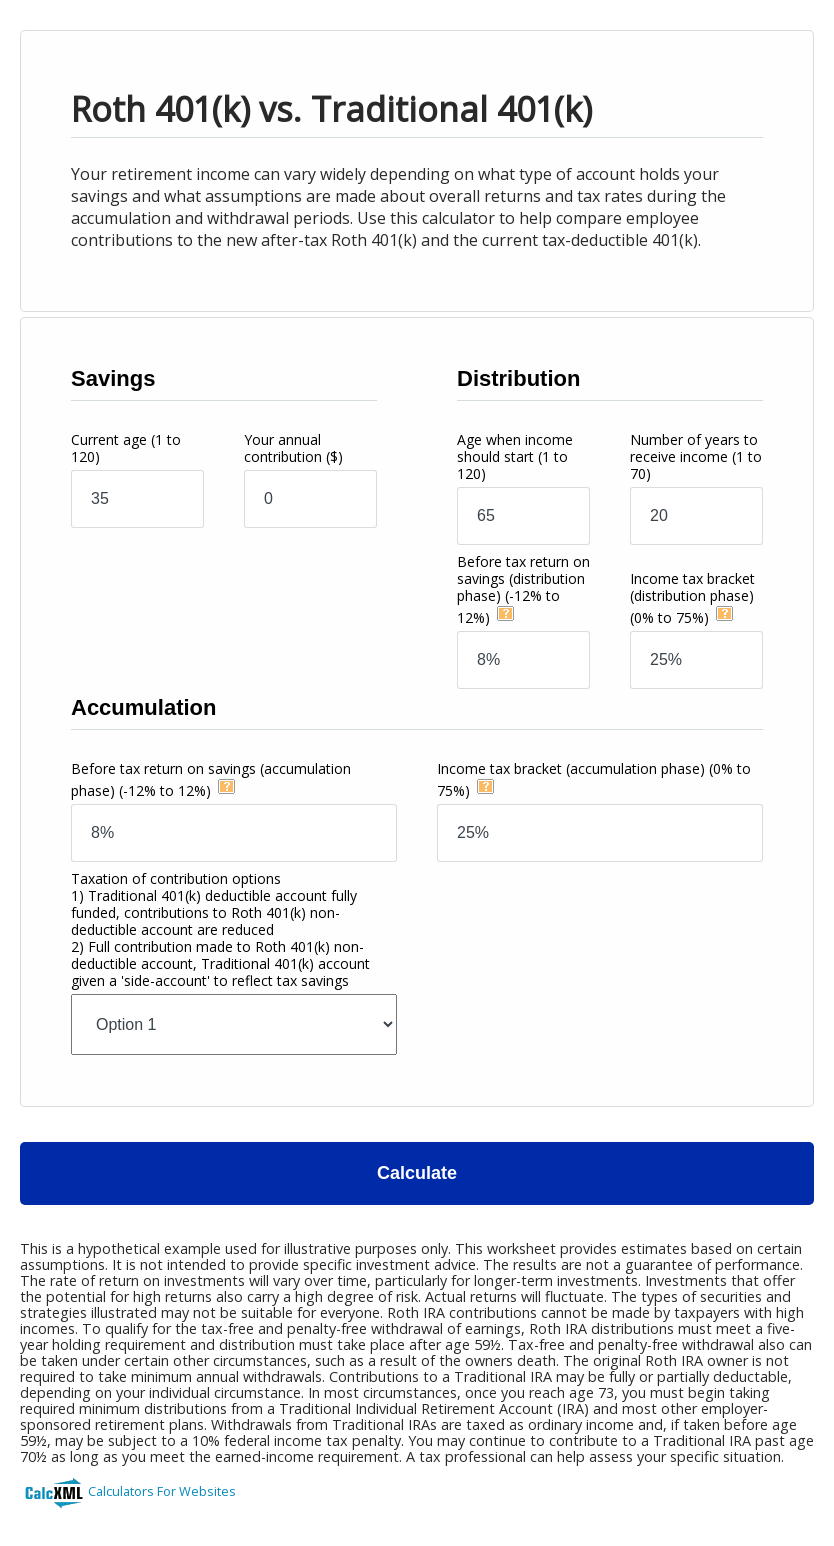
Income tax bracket (692, 598)
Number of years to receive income (696, 456)
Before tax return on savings (523, 589)
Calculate (417, 1173)
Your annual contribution (293, 448)
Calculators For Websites (162, 1491)
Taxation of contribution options (220, 929)
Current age (126, 448)
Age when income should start (515, 456)
